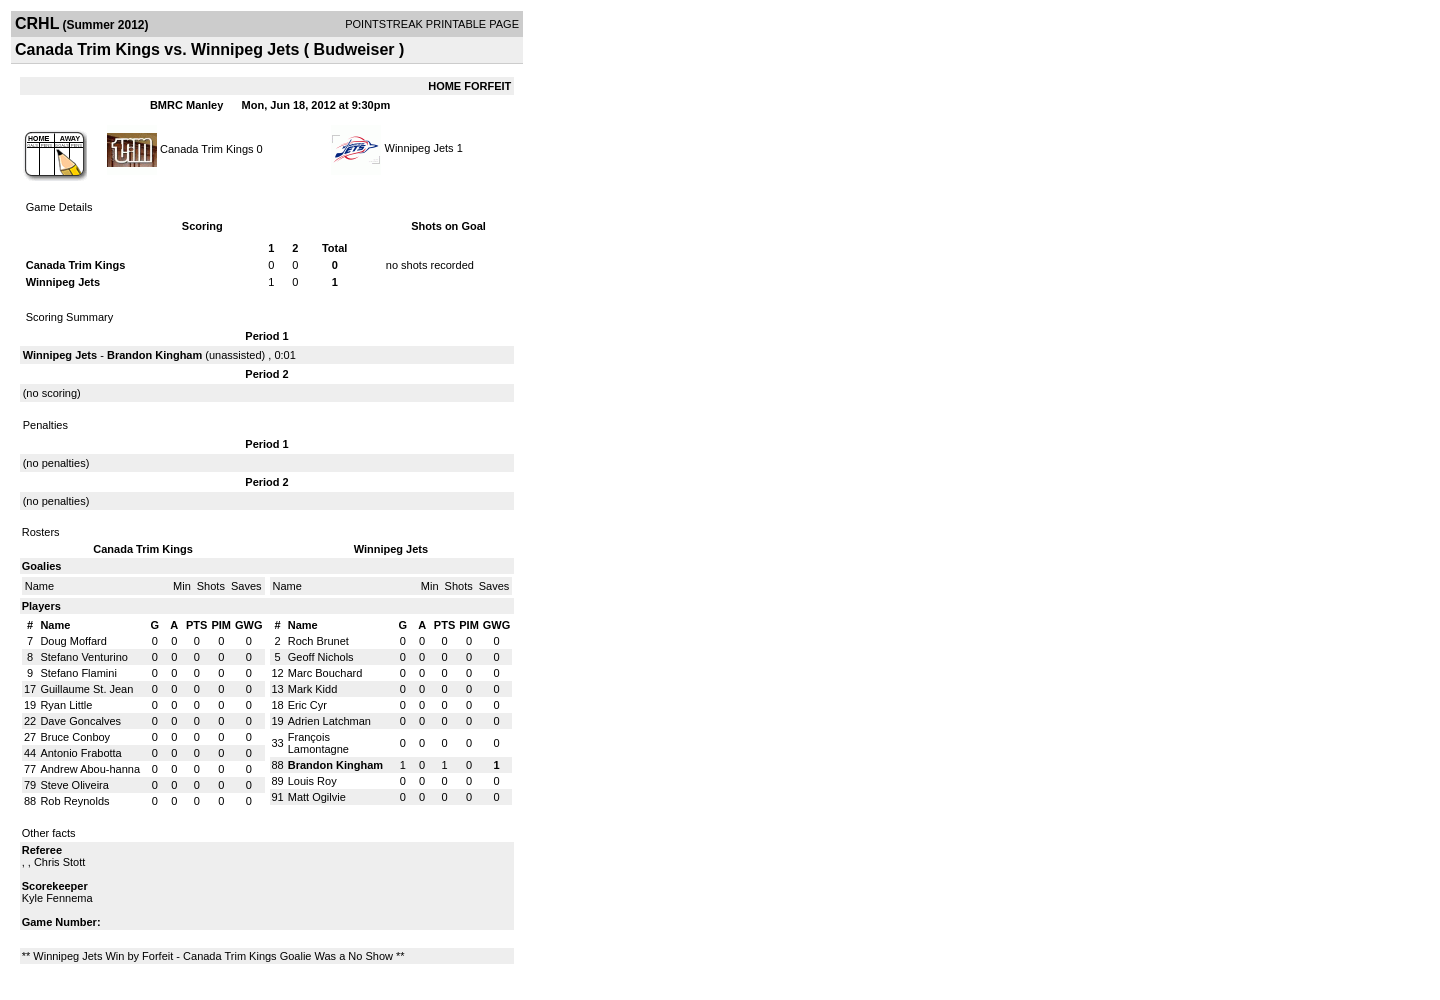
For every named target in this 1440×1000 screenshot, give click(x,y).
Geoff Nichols (321, 657)
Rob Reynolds (74, 801)
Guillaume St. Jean (86, 689)
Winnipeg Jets (419, 148)
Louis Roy (312, 781)
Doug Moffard (73, 641)
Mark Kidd (313, 689)
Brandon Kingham (154, 355)
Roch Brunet (318, 641)
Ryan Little (66, 705)
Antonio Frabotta (80, 753)
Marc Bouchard (325, 673)
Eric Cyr (307, 705)
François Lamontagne (318, 743)
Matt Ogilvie (317, 797)
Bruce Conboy (75, 737)
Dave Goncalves (80, 721)
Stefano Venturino (83, 657)
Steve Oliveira (74, 785)
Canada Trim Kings (207, 148)
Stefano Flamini (78, 673)
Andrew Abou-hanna (90, 769)
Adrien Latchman (329, 721)
